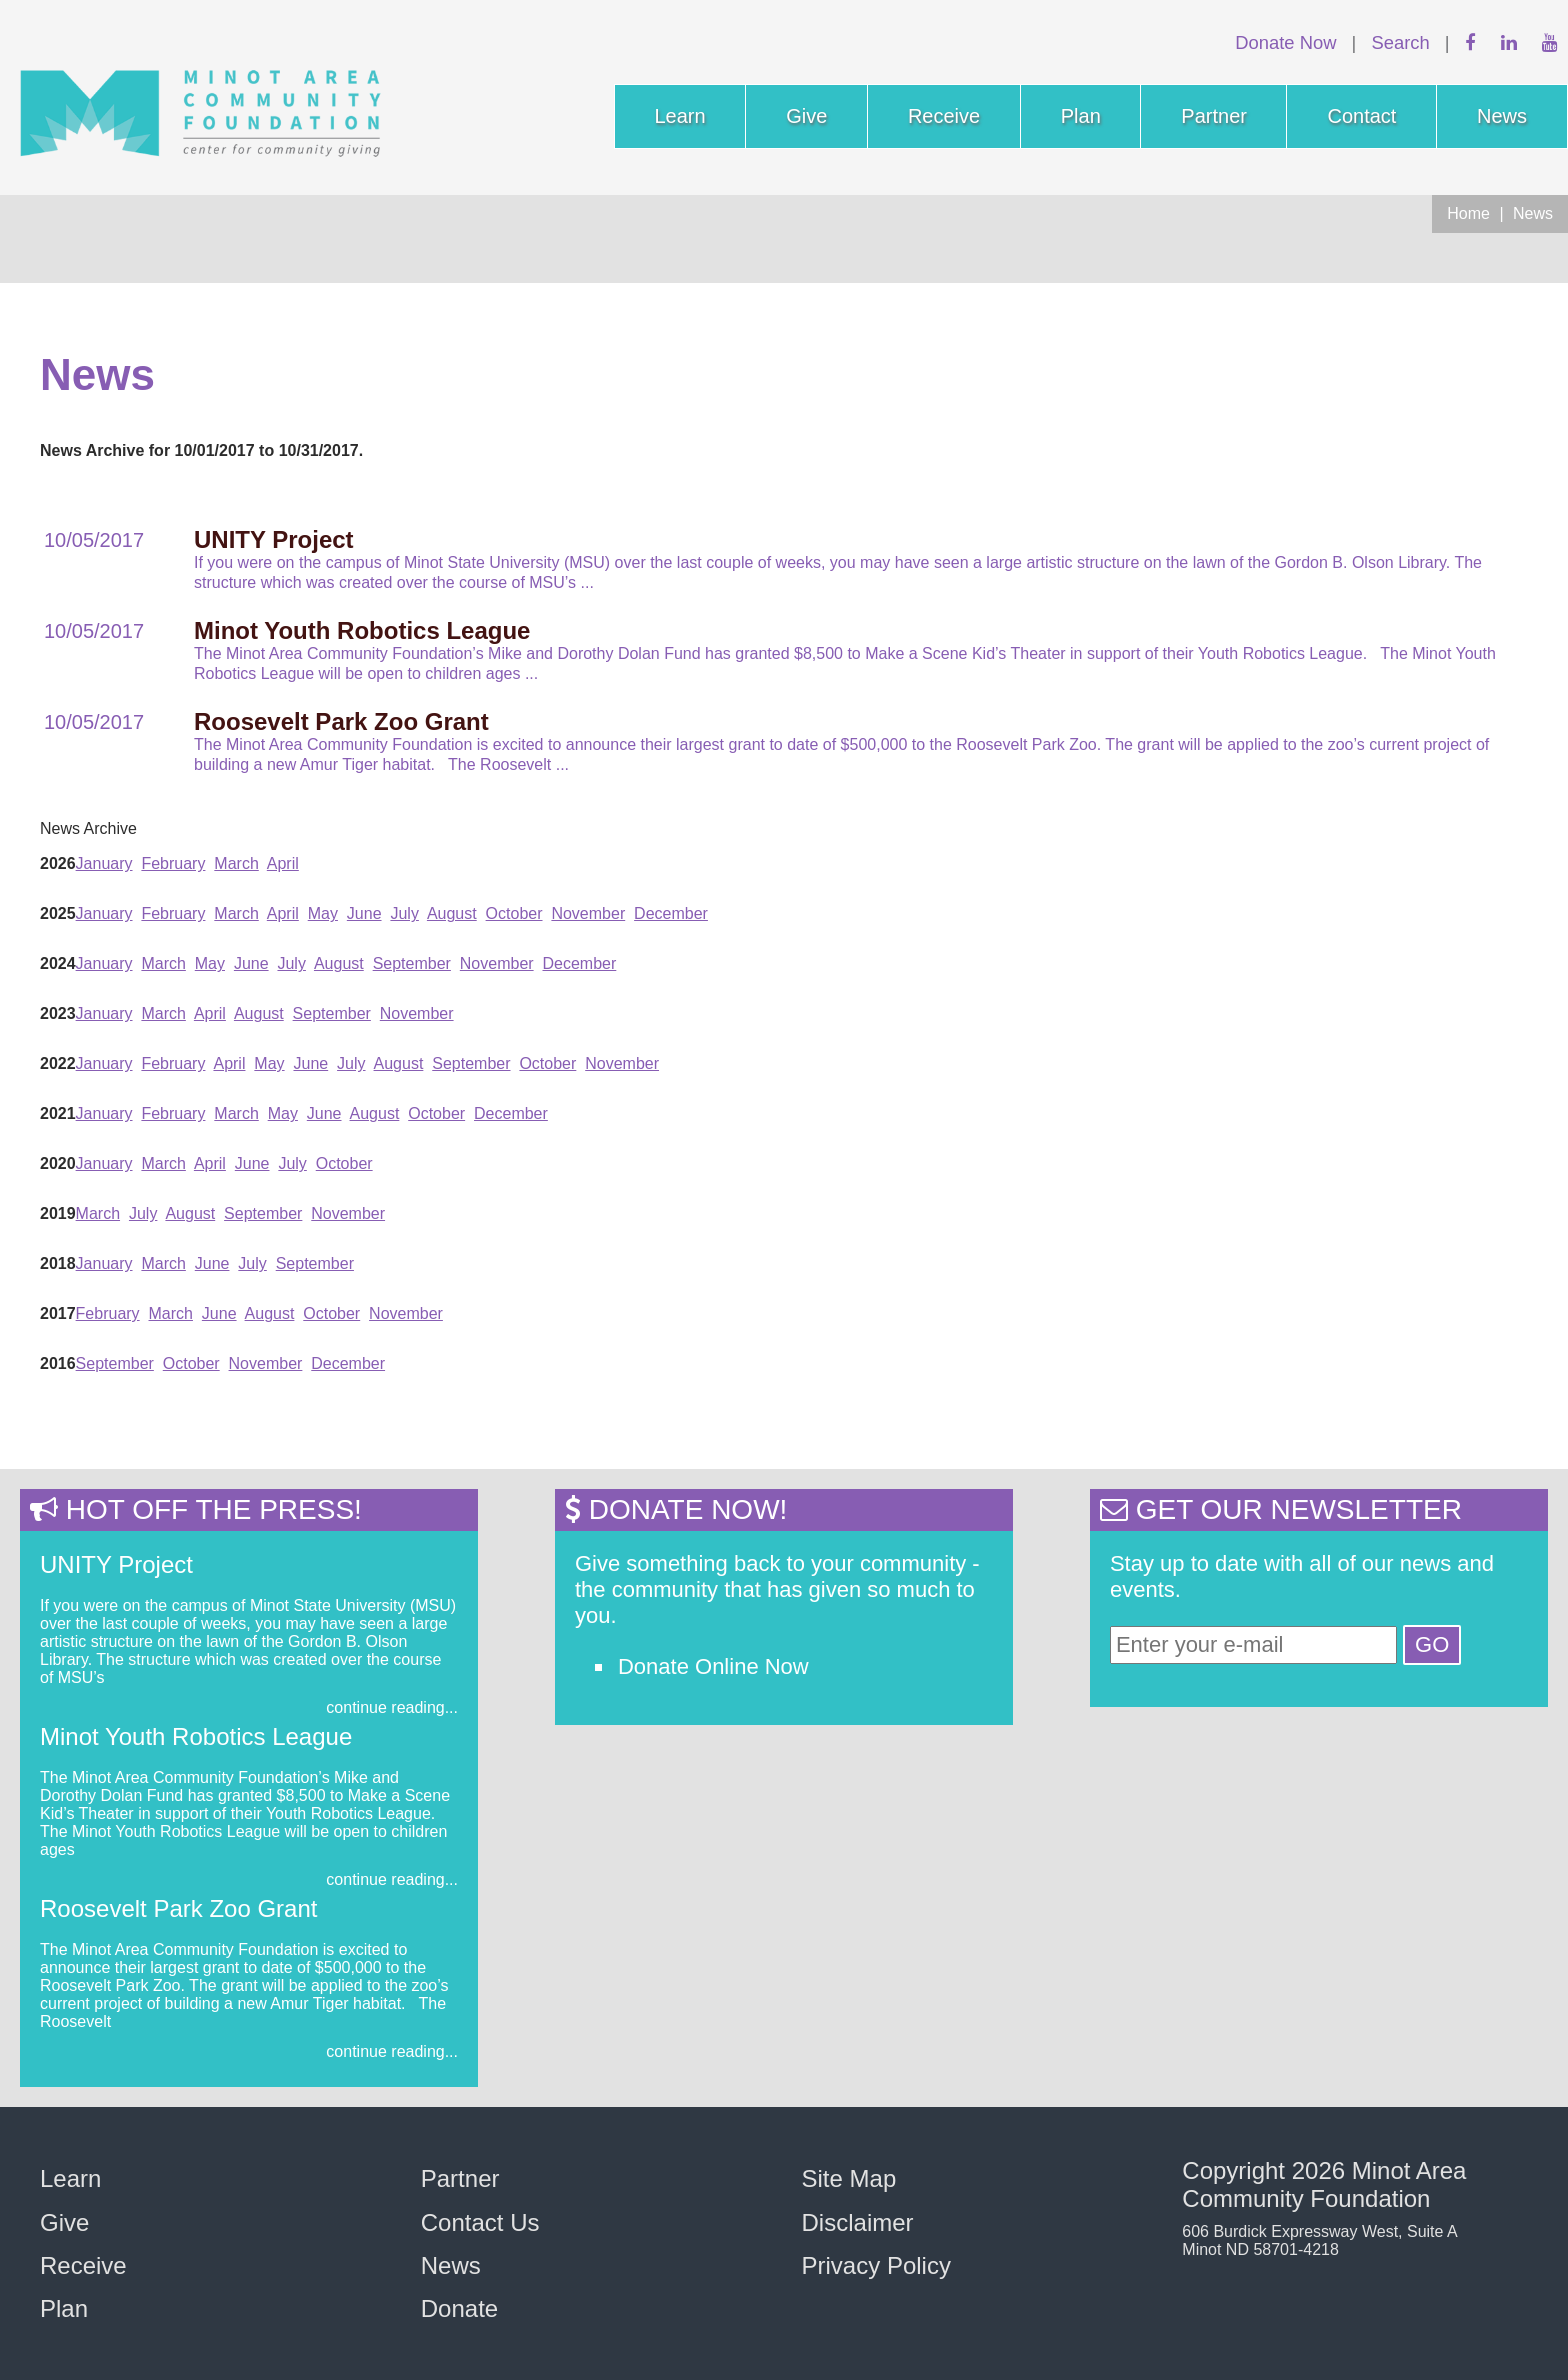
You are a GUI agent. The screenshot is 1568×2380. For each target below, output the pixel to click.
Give (806, 116)
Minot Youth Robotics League (196, 1736)
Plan (1081, 116)
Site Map (849, 2178)
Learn (680, 116)
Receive (944, 116)
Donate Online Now (713, 1666)
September (412, 963)
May (323, 913)
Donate (459, 2308)
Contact (1361, 116)
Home (1468, 213)
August (452, 913)
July (404, 913)
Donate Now (1285, 42)
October (514, 913)
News (1502, 116)
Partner (1214, 116)
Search (1400, 42)
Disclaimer (858, 2222)
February (173, 863)
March (236, 863)
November (588, 913)
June (364, 913)
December (671, 913)
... (587, 582)
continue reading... (392, 1707)
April (283, 863)
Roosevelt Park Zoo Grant (178, 1908)
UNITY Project (116, 1564)
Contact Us (480, 2222)
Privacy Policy (876, 2265)
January (104, 863)
